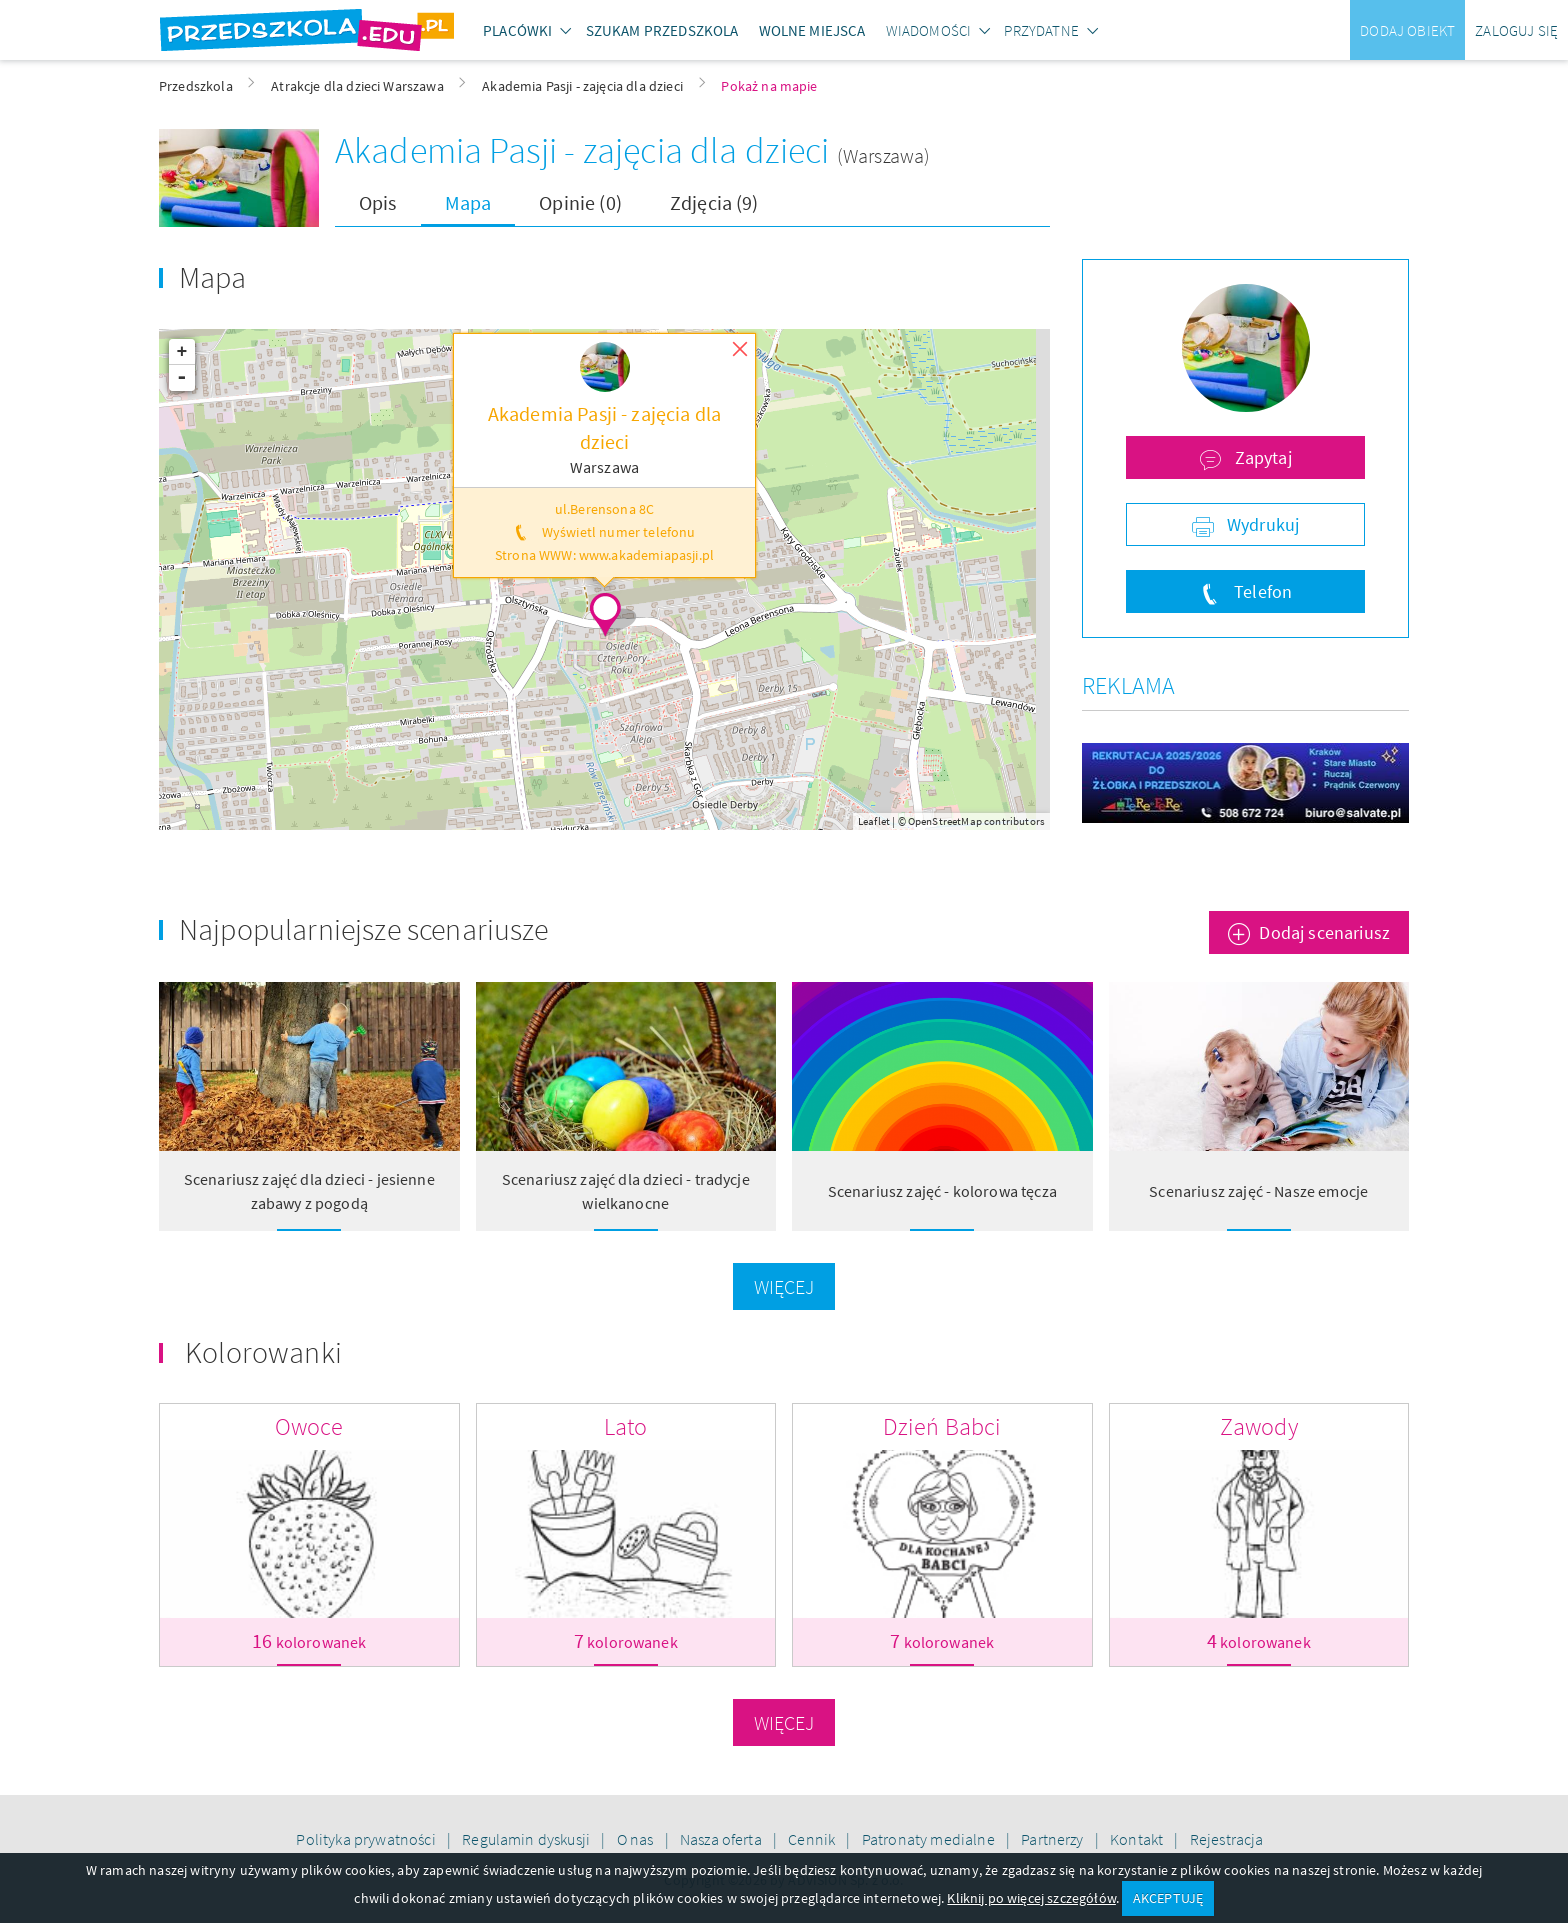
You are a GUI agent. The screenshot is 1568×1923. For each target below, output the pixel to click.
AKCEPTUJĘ (1168, 1898)
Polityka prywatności (367, 1839)
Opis (378, 202)
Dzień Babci (942, 1426)
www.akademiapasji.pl (646, 555)
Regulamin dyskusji (527, 1839)
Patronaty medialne (930, 1839)
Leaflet (874, 821)
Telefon (1261, 591)
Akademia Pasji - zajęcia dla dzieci (586, 150)
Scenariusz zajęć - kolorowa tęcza (942, 1191)
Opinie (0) (580, 202)
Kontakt (1138, 1839)
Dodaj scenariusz (1324, 932)
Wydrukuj (1261, 524)
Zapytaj (1260, 457)
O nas (637, 1839)
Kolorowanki (263, 1352)
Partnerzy (1054, 1839)
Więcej (784, 1286)
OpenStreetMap (945, 821)
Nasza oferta (722, 1839)
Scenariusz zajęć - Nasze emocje (1258, 1191)
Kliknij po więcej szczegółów (1031, 1898)
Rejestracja (1227, 1839)
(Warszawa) (884, 155)
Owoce (309, 1426)
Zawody (1259, 1426)
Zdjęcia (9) (714, 202)
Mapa (468, 202)
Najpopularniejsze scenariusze (364, 929)
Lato (626, 1426)
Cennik (813, 1839)
